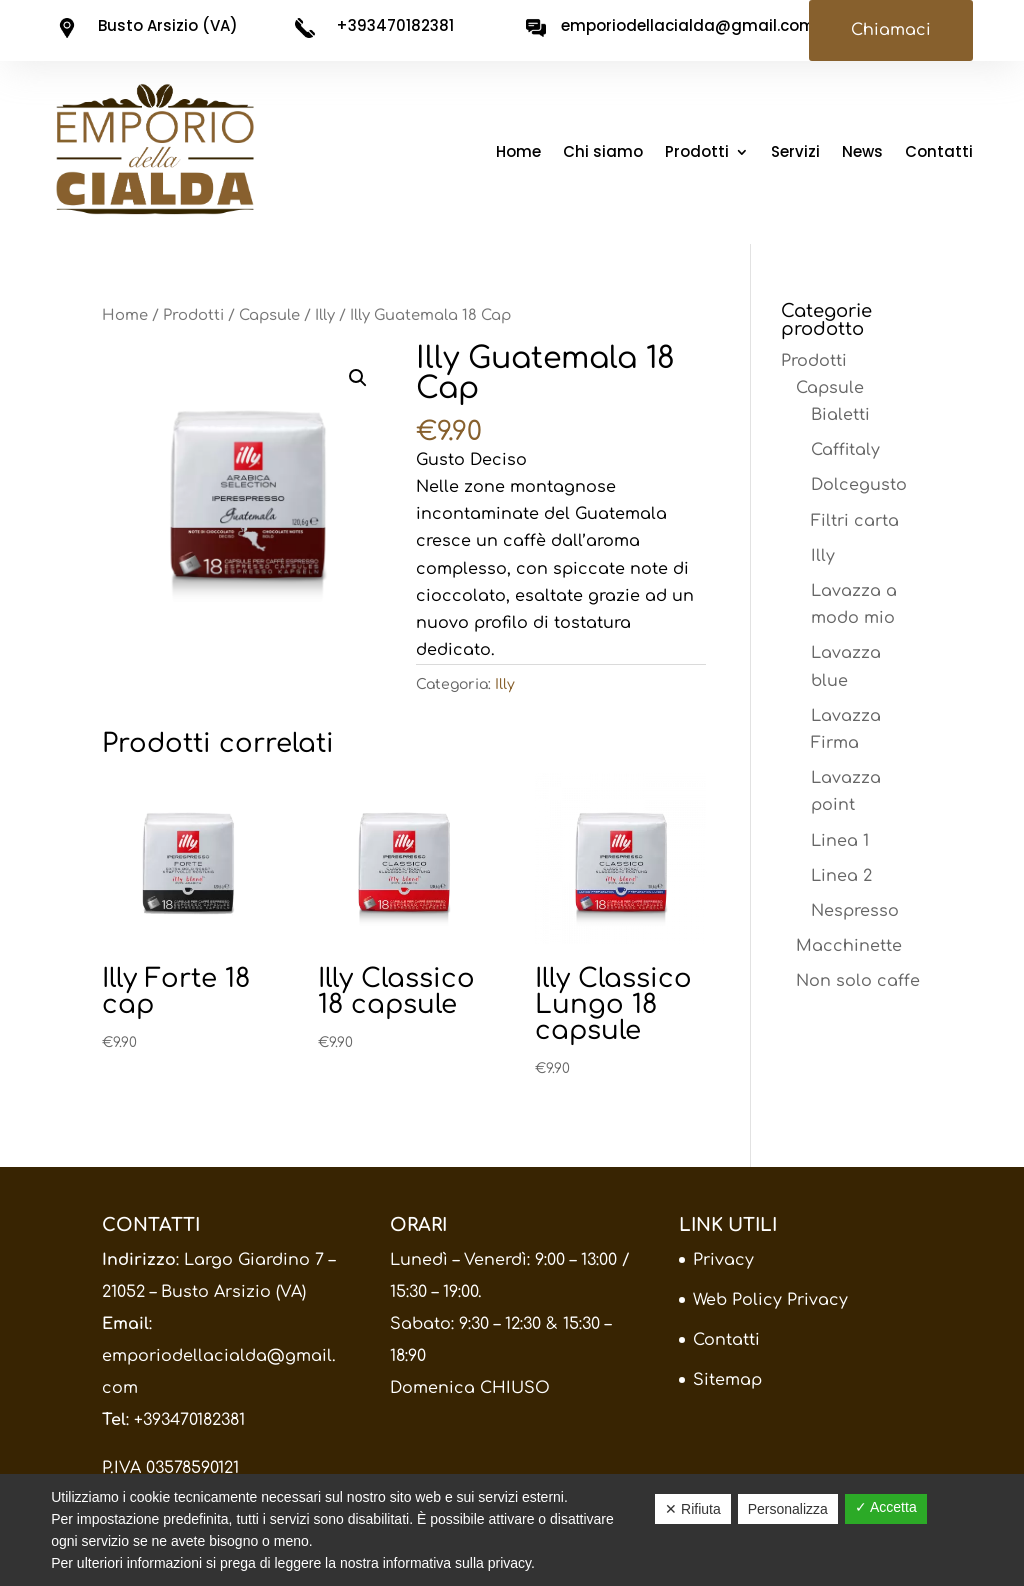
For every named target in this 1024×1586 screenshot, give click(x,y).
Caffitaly (845, 450)
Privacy (723, 1260)
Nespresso (855, 911)
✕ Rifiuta (693, 1509)
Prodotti (697, 153)
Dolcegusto (859, 485)
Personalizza (788, 1509)
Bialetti (840, 415)
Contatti (939, 153)
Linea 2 (841, 876)
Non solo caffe (858, 981)
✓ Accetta (886, 1507)
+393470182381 (189, 1420)
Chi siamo (603, 153)
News (862, 153)
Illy (325, 315)
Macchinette (849, 946)
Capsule (269, 315)
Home (518, 153)
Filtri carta (855, 521)
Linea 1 (840, 841)
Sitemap (727, 1380)
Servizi (795, 153)
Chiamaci (891, 30)
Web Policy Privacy (770, 1300)
